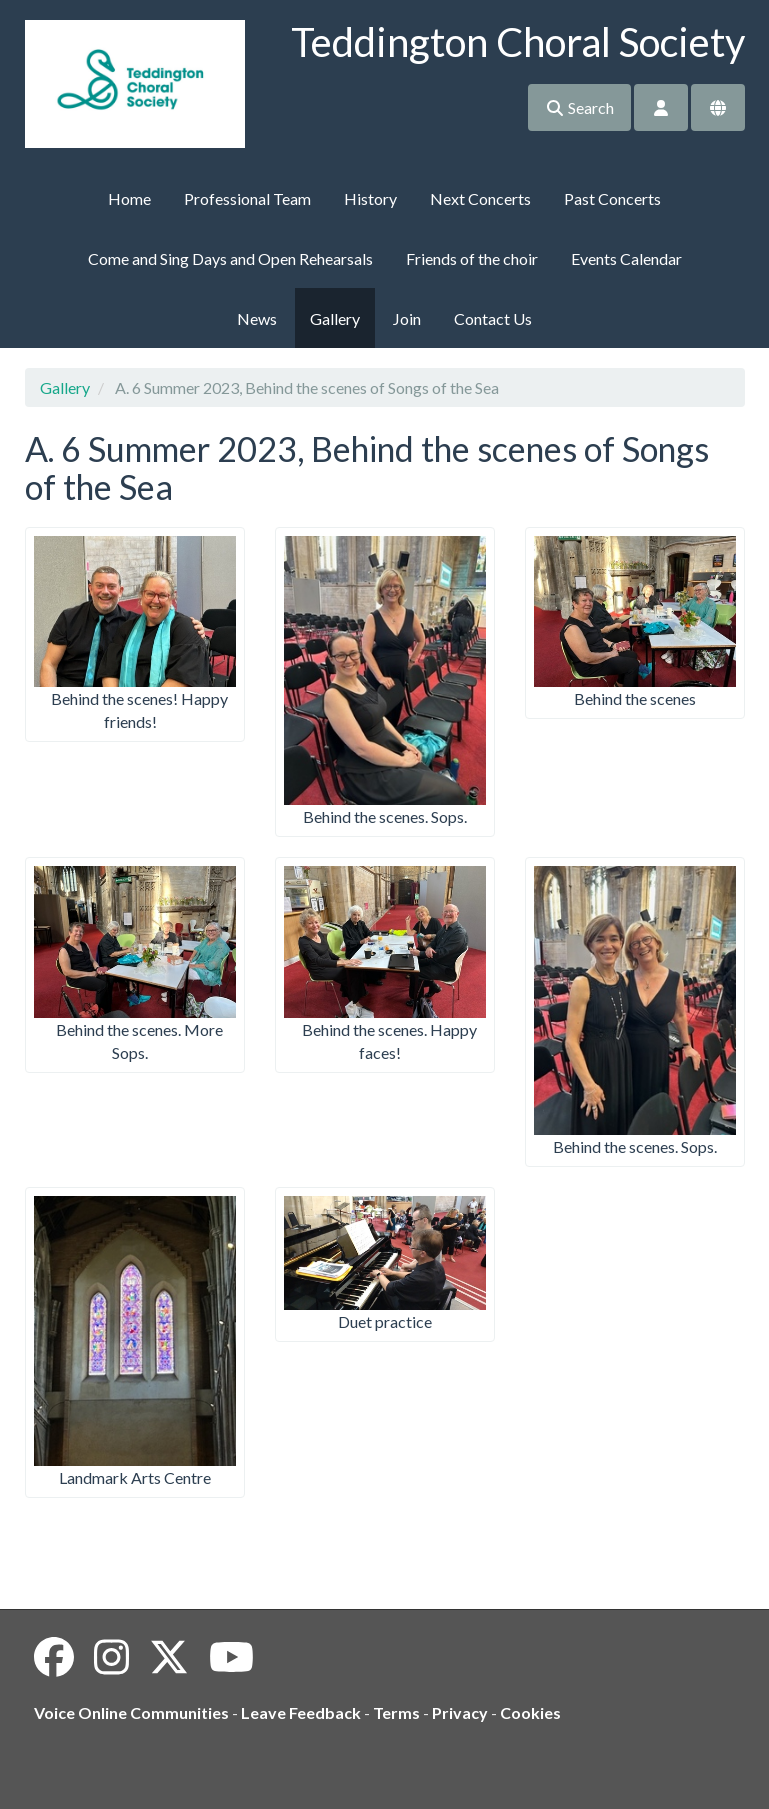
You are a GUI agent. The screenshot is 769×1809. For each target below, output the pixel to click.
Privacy (460, 1712)
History (370, 198)
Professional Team (247, 198)
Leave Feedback (301, 1712)
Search (579, 107)
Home (129, 198)
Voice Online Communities (131, 1712)
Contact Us (493, 318)
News (257, 318)
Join (407, 318)
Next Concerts (480, 198)
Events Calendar (626, 258)
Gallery (335, 318)
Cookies (530, 1712)
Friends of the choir (472, 258)
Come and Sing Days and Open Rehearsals (230, 258)
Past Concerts (612, 198)
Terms (396, 1712)
